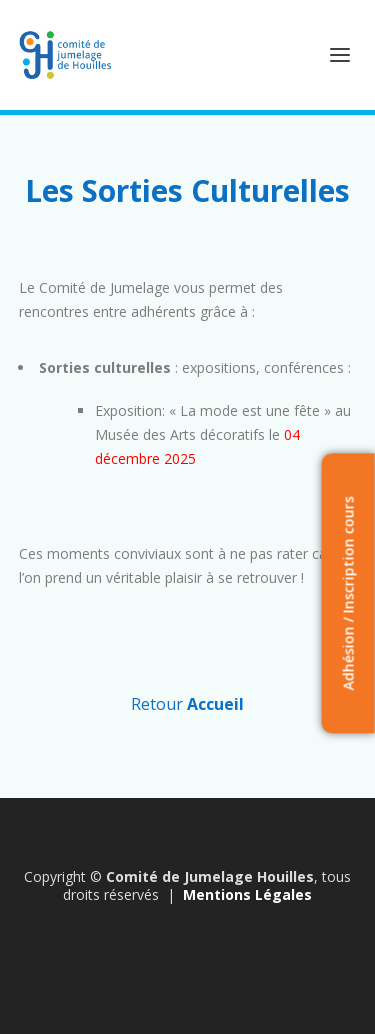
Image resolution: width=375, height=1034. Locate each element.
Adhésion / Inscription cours (347, 593)
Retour (187, 704)
